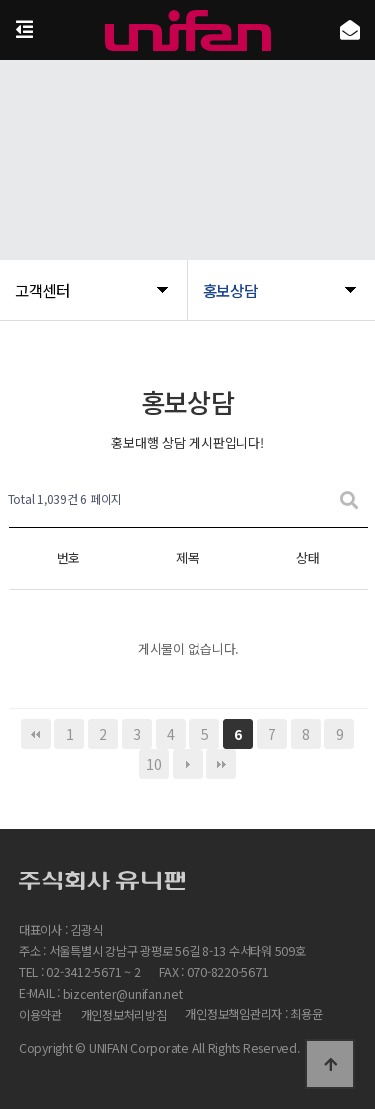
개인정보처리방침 (124, 1015)
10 (153, 764)
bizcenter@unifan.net (123, 994)
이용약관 (40, 1015)
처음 (36, 734)
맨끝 (221, 764)
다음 (188, 764)
